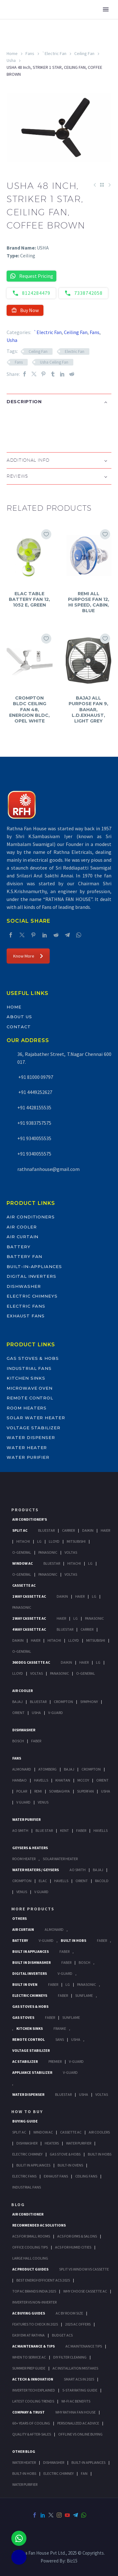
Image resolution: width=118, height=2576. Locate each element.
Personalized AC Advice (78, 2423)
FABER (81, 1830)
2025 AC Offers (78, 2324)
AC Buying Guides (28, 2313)
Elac (43, 1880)
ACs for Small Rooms (31, 2236)
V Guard (23, 1802)
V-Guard (55, 1712)
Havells (41, 1780)
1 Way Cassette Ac (29, 1596)
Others (19, 1918)
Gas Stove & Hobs (65, 2154)
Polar (21, 1791)
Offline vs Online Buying (80, 2434)
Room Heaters (27, 1407)
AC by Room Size (69, 2313)
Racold (102, 1880)
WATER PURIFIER (24, 2484)
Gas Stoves (23, 2017)
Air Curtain (22, 1236)
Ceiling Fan (84, 53)
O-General (21, 1552)
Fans (29, 53)
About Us (19, 1016)
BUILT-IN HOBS (24, 2473)
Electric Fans (26, 1306)
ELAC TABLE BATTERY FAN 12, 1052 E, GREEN (29, 599)
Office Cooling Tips (30, 2247)
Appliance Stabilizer (32, 2072)
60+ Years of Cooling (31, 2423)
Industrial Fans (29, 1368)
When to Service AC (29, 2357)
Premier (55, 2061)
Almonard (21, 1769)
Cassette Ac (24, 1585)
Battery (19, 1246)
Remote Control (30, 1397)
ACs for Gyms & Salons (77, 2236)
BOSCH (84, 1962)
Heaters (52, 2143)
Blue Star (44, 1830)
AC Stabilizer (25, 2061)
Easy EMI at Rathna (28, 2335)
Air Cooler (22, 1226)
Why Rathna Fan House (75, 2412)
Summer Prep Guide (28, 2368)
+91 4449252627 (34, 1092)
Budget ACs (62, 2335)
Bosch (18, 1740)
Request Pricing (31, 276)
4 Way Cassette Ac (29, 1629)
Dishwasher (24, 1286)
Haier (105, 1530)
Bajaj (17, 1701)
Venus (43, 1802)
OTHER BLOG (23, 2451)
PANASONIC (86, 1984)
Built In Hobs (73, 1940)
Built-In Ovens (70, 2165)
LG (67, 1984)
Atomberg (47, 1769)
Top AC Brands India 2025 (34, 2291)
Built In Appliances (30, 1951)
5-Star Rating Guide (79, 2390)
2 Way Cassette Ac (29, 1618)
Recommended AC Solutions (39, 2225)
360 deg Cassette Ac (31, 1662)
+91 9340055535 (34, 1138)
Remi (38, 1791)
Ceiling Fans (86, 2176)
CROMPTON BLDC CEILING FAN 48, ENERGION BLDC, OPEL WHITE (29, 709)
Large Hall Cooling (30, 2258)
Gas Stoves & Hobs (33, 1358)
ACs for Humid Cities (73, 2247)
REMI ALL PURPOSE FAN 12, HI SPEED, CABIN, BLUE (88, 602)
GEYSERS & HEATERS (30, 1847)
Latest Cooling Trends (33, 2401)
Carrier (68, 1530)
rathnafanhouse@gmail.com (48, 1169)
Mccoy (83, 1780)
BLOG (18, 2204)
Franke (59, 2028)
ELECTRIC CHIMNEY (58, 2473)
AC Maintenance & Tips (33, 2346)
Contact (19, 1026)
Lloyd (54, 1541)
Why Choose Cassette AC (85, 2291)
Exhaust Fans (26, 1315)
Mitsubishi (76, 1541)
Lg (39, 1541)
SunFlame (84, 1995)
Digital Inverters (31, 1276)
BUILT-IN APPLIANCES (88, 2462)
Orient (18, 1712)
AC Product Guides (30, 2269)
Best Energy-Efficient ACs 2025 (43, 2280)
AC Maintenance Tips (83, 2346)
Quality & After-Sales (31, 2434)
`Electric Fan (54, 53)
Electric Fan (74, 351)
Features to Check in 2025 (35, 2324)
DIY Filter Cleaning (70, 2357)
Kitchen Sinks (26, 1378)
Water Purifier (28, 1457)
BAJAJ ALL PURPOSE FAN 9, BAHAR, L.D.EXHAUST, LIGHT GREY (88, 709)
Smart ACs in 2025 (79, 2379)
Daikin (87, 1530)
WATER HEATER (24, 2462)
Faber (36, 1740)
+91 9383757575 (34, 1123)
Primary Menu (106, 9)
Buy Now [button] (25, 310)
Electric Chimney (27, 2154)
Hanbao (19, 1780)
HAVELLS (100, 1830)
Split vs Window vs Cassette (84, 2269)
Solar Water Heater (36, 1417)
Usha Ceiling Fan (54, 362)
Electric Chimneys (32, 1296)
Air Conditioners (31, 1216)
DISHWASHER (53, 2462)
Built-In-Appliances (34, 1266)
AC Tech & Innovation (32, 2379)
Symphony (89, 1701)
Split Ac (19, 1530)
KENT (64, 1830)
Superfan (85, 1791)
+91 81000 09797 (35, 1077)
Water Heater (27, 1447)
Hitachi (23, 1541)
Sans (59, 2039)
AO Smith (20, 1830)
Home (12, 53)
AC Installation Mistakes (75, 2368)
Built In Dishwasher (31, 1962)
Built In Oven (24, 1984)
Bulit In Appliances (33, 2165)
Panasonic (47, 1552)
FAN (84, 2473)
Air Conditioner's (29, 1519)
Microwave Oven (30, 1388)
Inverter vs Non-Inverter (34, 2302)
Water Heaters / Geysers (35, 1869)
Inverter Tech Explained (33, 2390)
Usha (11, 60)
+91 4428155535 (34, 1107)
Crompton (63, 1701)
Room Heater (24, 1858)
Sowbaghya (59, 1791)
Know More (28, 956)
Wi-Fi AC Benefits (75, 2401)
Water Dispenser (31, 1437)
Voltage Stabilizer (33, 1427)
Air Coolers (99, 2132)
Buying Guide (25, 2121)
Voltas (71, 1552)
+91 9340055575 (34, 1154)
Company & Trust (28, 2412)
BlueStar (46, 1530)
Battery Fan (24, 1256)
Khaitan (62, 1780)
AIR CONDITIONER (27, 2214)
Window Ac (22, 1563)
